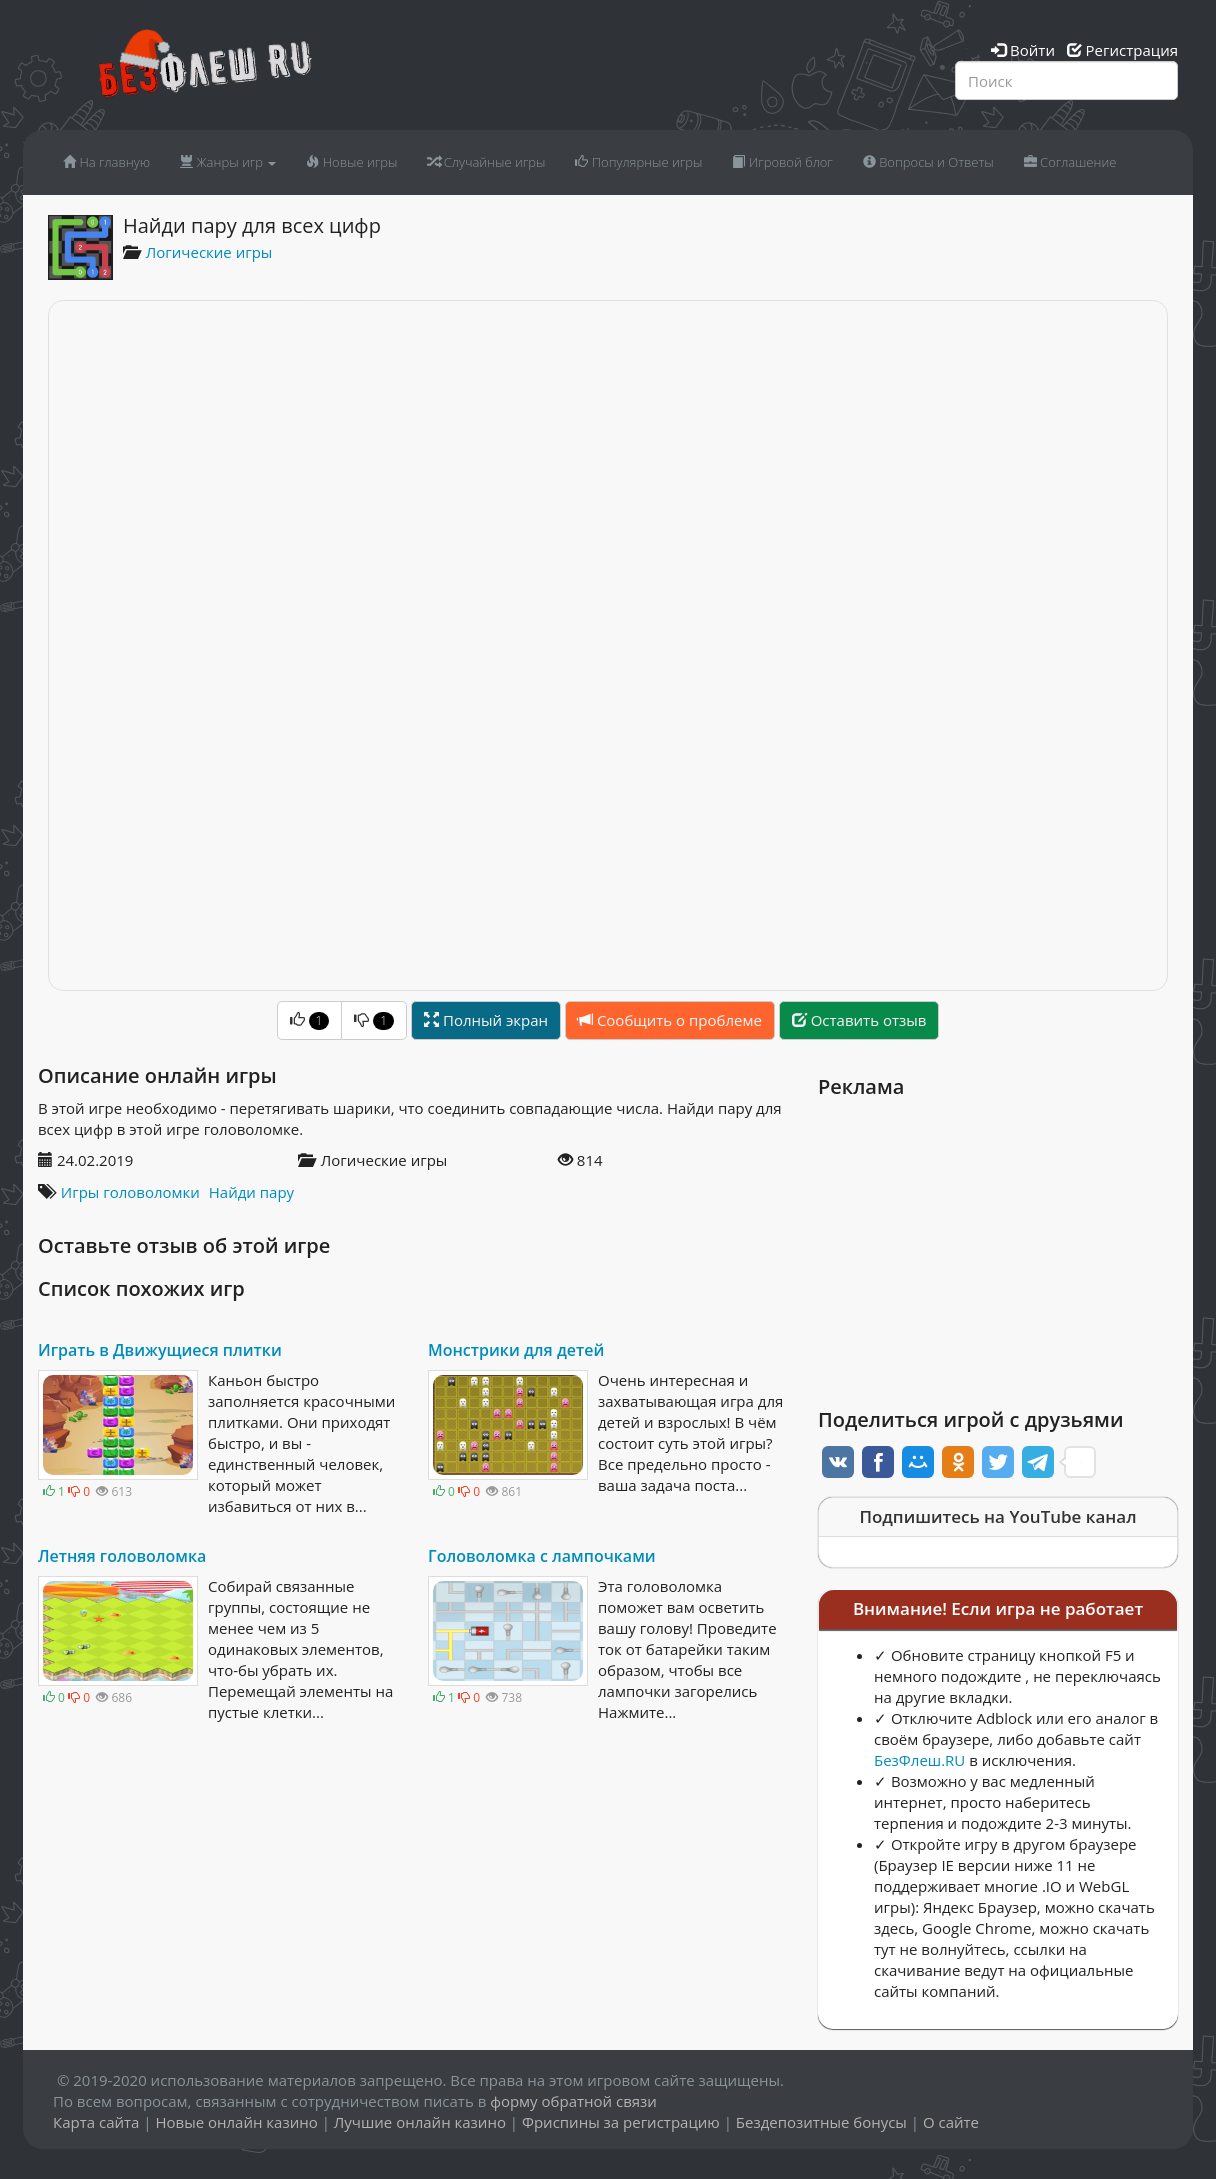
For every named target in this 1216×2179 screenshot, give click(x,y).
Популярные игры (638, 162)
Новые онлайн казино (236, 2122)
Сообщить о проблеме (670, 1020)
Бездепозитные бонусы (821, 2122)
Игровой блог (782, 162)
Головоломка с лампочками (542, 1556)
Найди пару (251, 1192)
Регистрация (1122, 50)
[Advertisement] (998, 1248)
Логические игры (209, 252)
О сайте (951, 2122)
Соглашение (1070, 162)
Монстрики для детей (516, 1350)
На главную (106, 162)
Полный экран (486, 1020)
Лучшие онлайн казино (420, 2122)
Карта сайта (96, 2122)
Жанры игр (228, 162)
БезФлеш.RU (919, 1760)
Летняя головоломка (122, 1556)
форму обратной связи (573, 2101)
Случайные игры (486, 162)
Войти (1023, 50)
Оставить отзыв (859, 1020)
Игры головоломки (130, 1192)
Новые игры (351, 162)
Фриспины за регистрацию (621, 2122)
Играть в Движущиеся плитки (160, 1350)
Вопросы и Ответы (928, 162)
